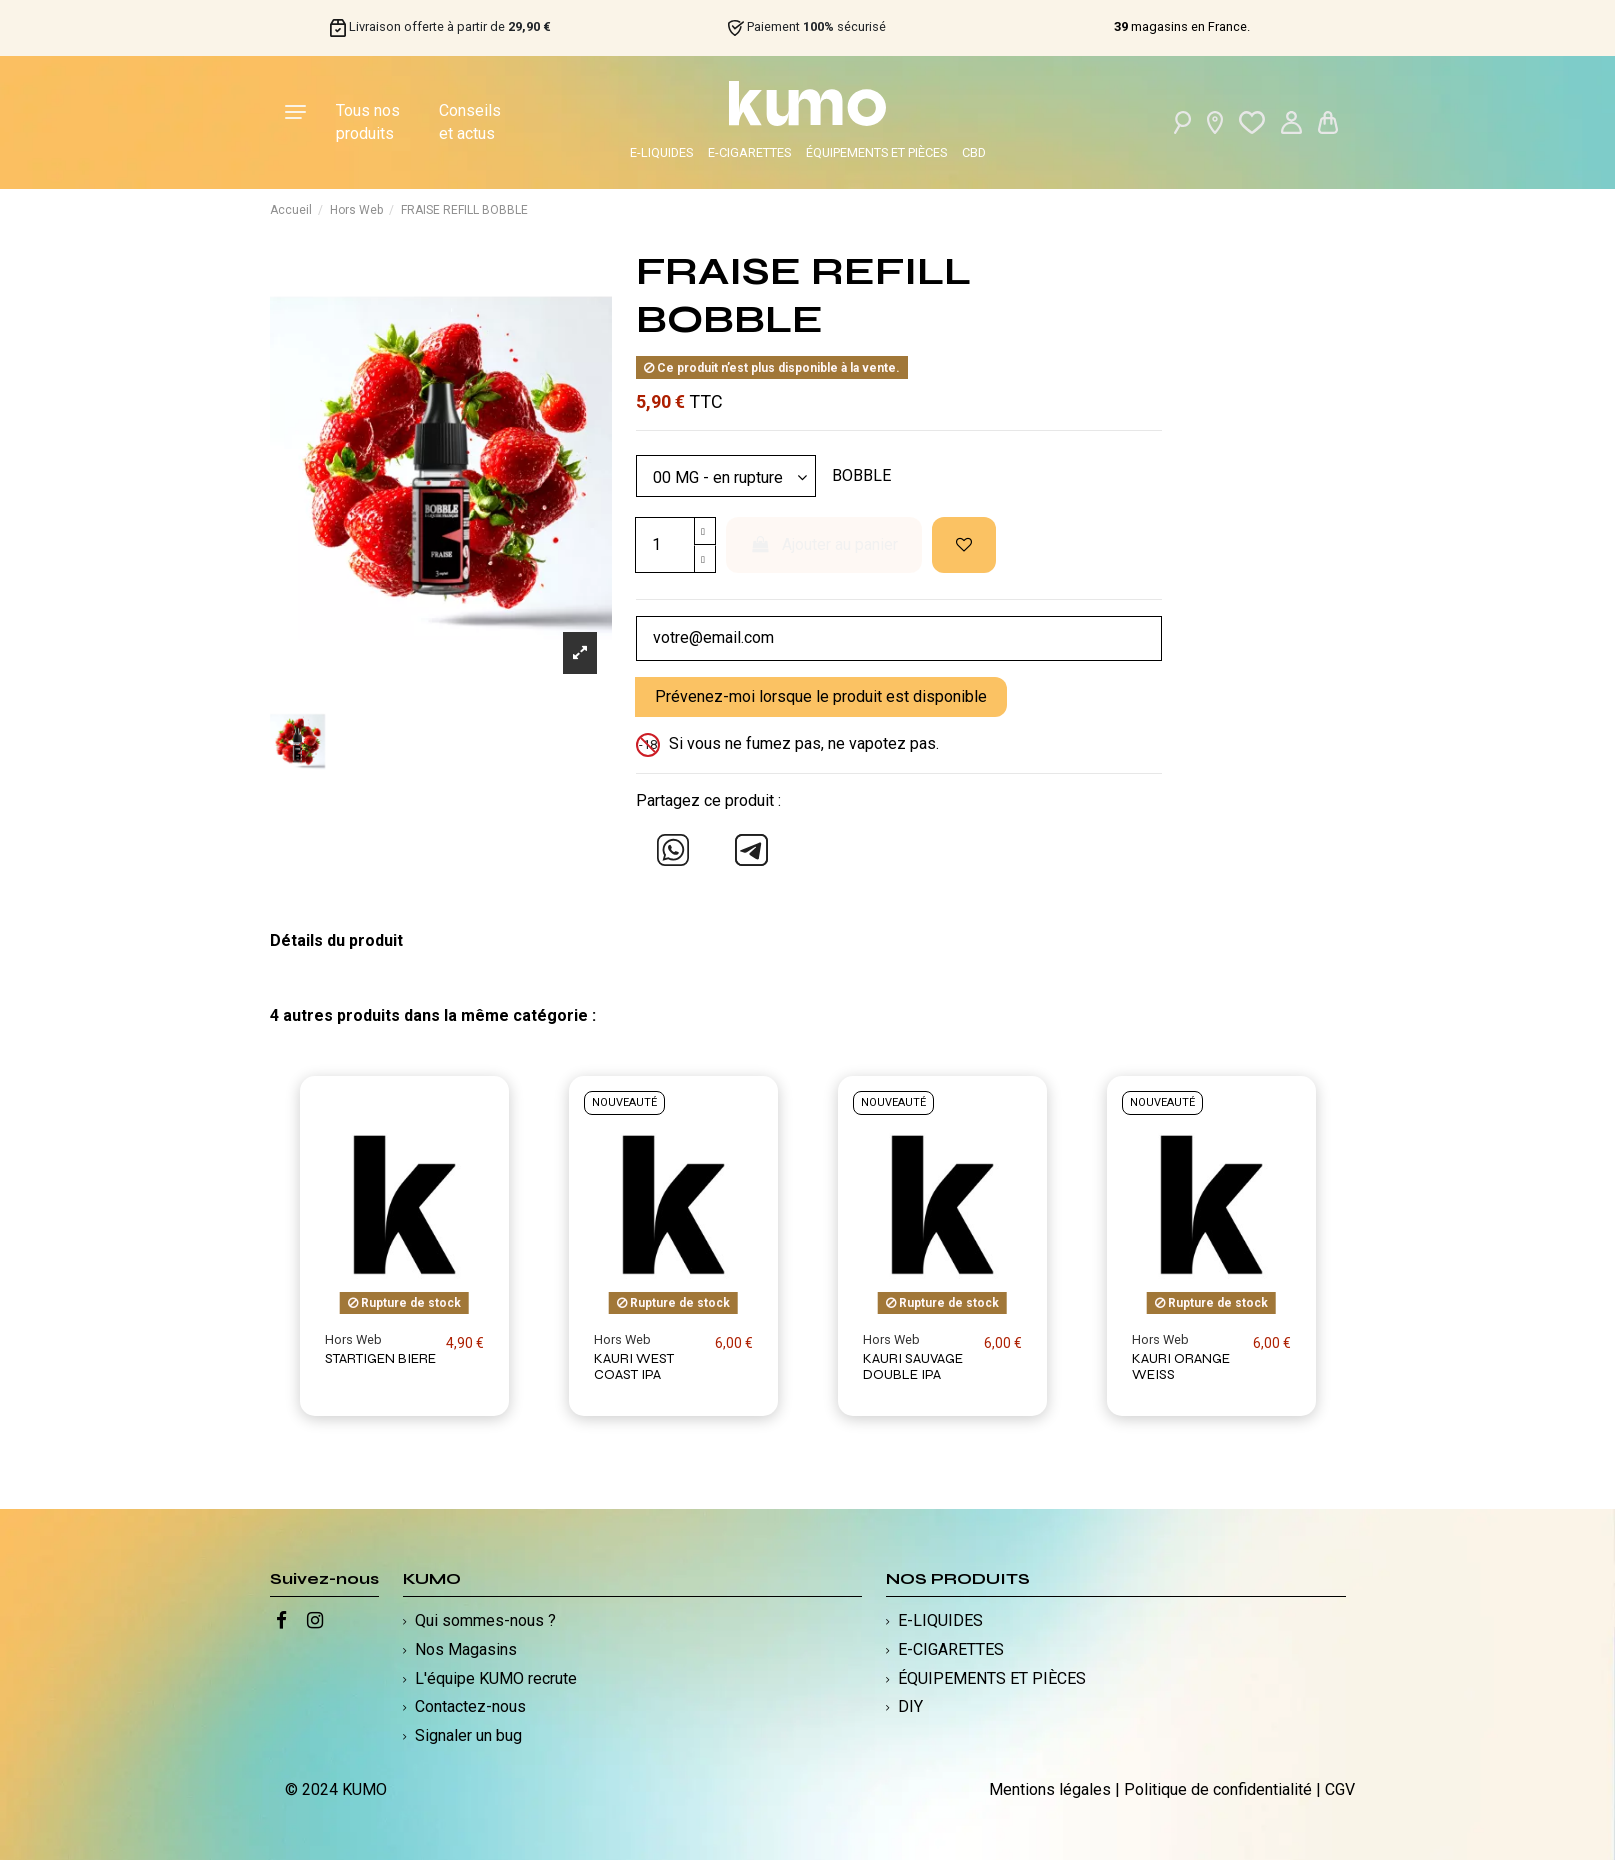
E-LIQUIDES (661, 152)
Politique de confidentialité (1218, 1789)
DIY (910, 1707)
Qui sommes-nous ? (485, 1620)
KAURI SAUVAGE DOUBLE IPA (913, 1367)
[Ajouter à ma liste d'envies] (964, 545)
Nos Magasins (466, 1649)
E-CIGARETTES (749, 152)
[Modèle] (726, 476)
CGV (1340, 1789)
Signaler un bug (468, 1735)
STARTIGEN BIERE (380, 1358)
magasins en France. (1182, 27)
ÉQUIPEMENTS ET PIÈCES (876, 152)
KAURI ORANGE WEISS (1181, 1367)
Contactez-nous (470, 1707)
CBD (974, 152)
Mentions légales (1050, 1789)
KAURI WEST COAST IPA (634, 1367)
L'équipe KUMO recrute (496, 1678)
